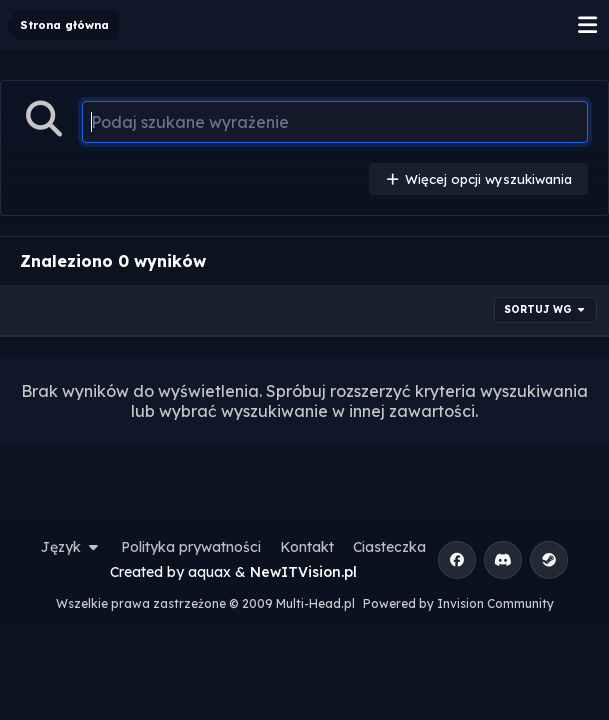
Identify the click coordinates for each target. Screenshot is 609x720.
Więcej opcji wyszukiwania (478, 179)
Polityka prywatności (191, 547)
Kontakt (307, 547)
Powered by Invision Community (458, 603)
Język (72, 547)
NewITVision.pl (303, 572)
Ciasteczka (389, 547)
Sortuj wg (546, 309)
